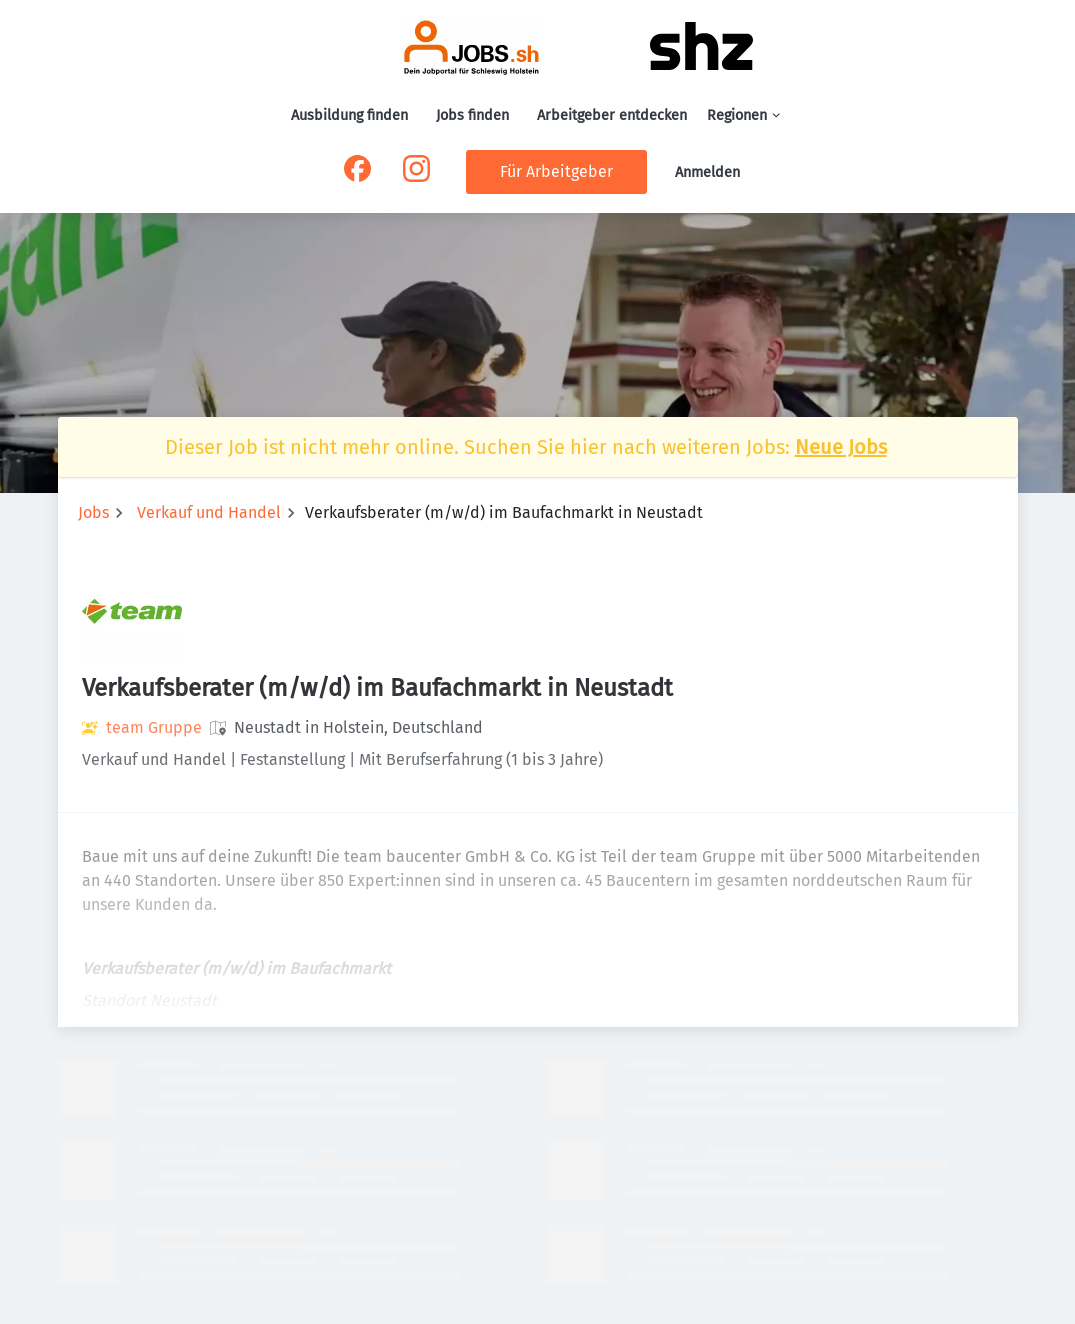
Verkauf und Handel (209, 512)
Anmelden (707, 172)
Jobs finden (472, 115)
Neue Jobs (841, 447)
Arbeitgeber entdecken (612, 115)
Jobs (93, 512)
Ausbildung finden (349, 115)
